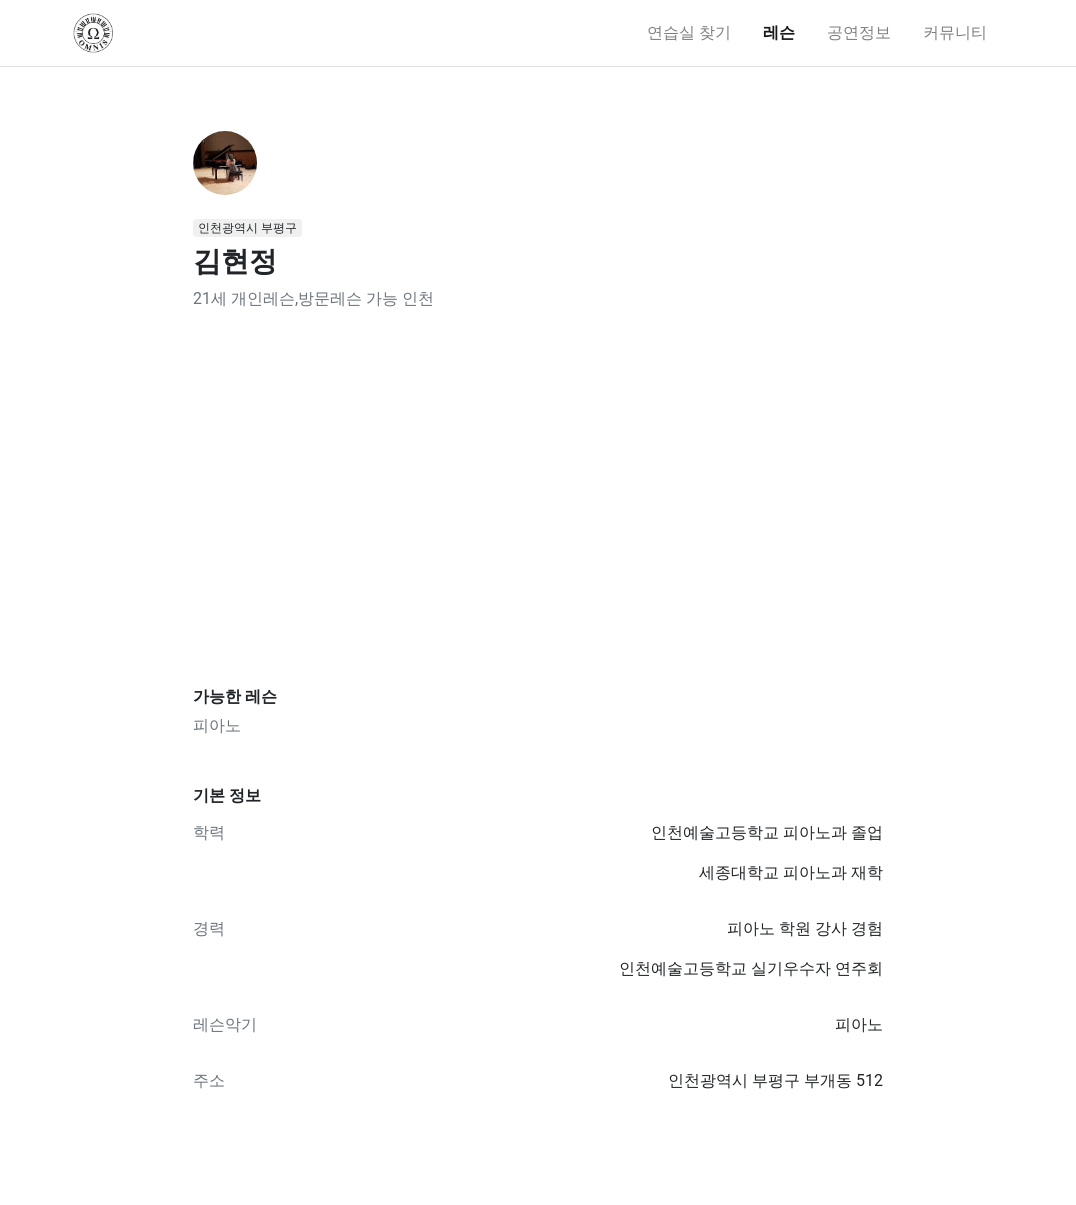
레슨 (779, 32)
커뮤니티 (955, 32)
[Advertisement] (538, 499)
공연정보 (859, 32)
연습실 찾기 (689, 32)
